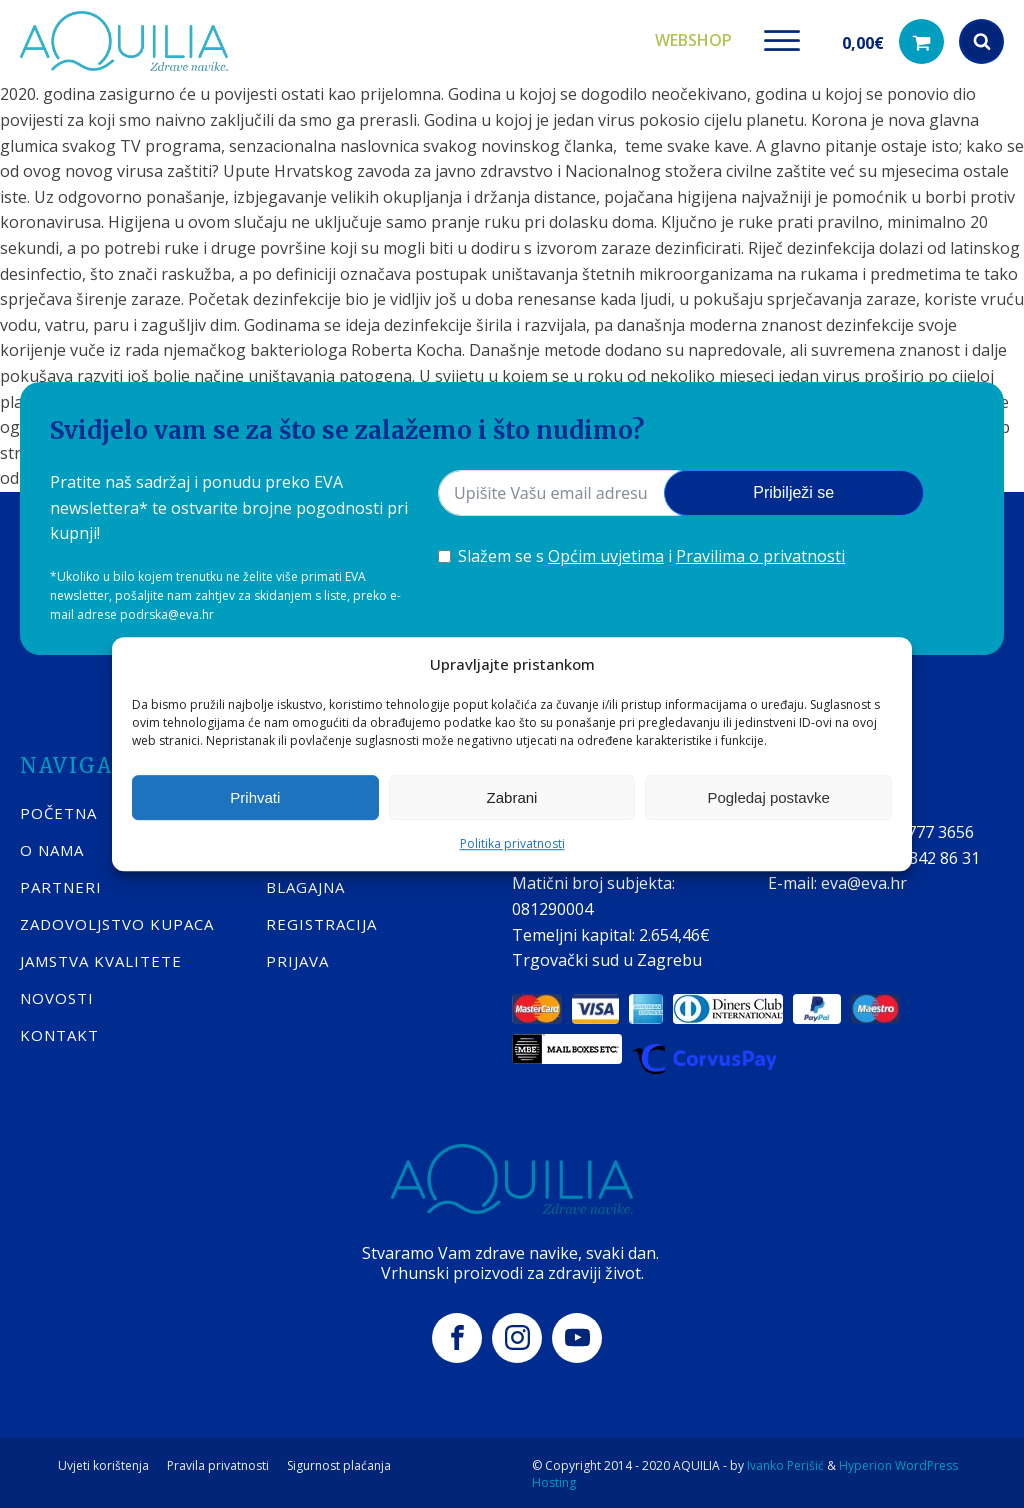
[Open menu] (782, 40)
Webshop (693, 39)
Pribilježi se (793, 490)
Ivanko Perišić (785, 1462)
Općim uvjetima (606, 554)
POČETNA (58, 810)
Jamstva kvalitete (101, 958)
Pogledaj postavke (768, 797)
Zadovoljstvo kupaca (117, 921)
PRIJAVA (297, 958)
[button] (893, 40)
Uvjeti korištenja (103, 1463)
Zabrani (512, 797)
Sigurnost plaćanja (339, 1463)
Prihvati (255, 797)
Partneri (61, 884)
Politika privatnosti (512, 843)
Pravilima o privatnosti (760, 554)
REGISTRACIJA (321, 921)
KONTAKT (59, 1032)
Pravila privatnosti (218, 1463)
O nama (52, 847)
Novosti (57, 995)
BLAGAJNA (305, 884)
